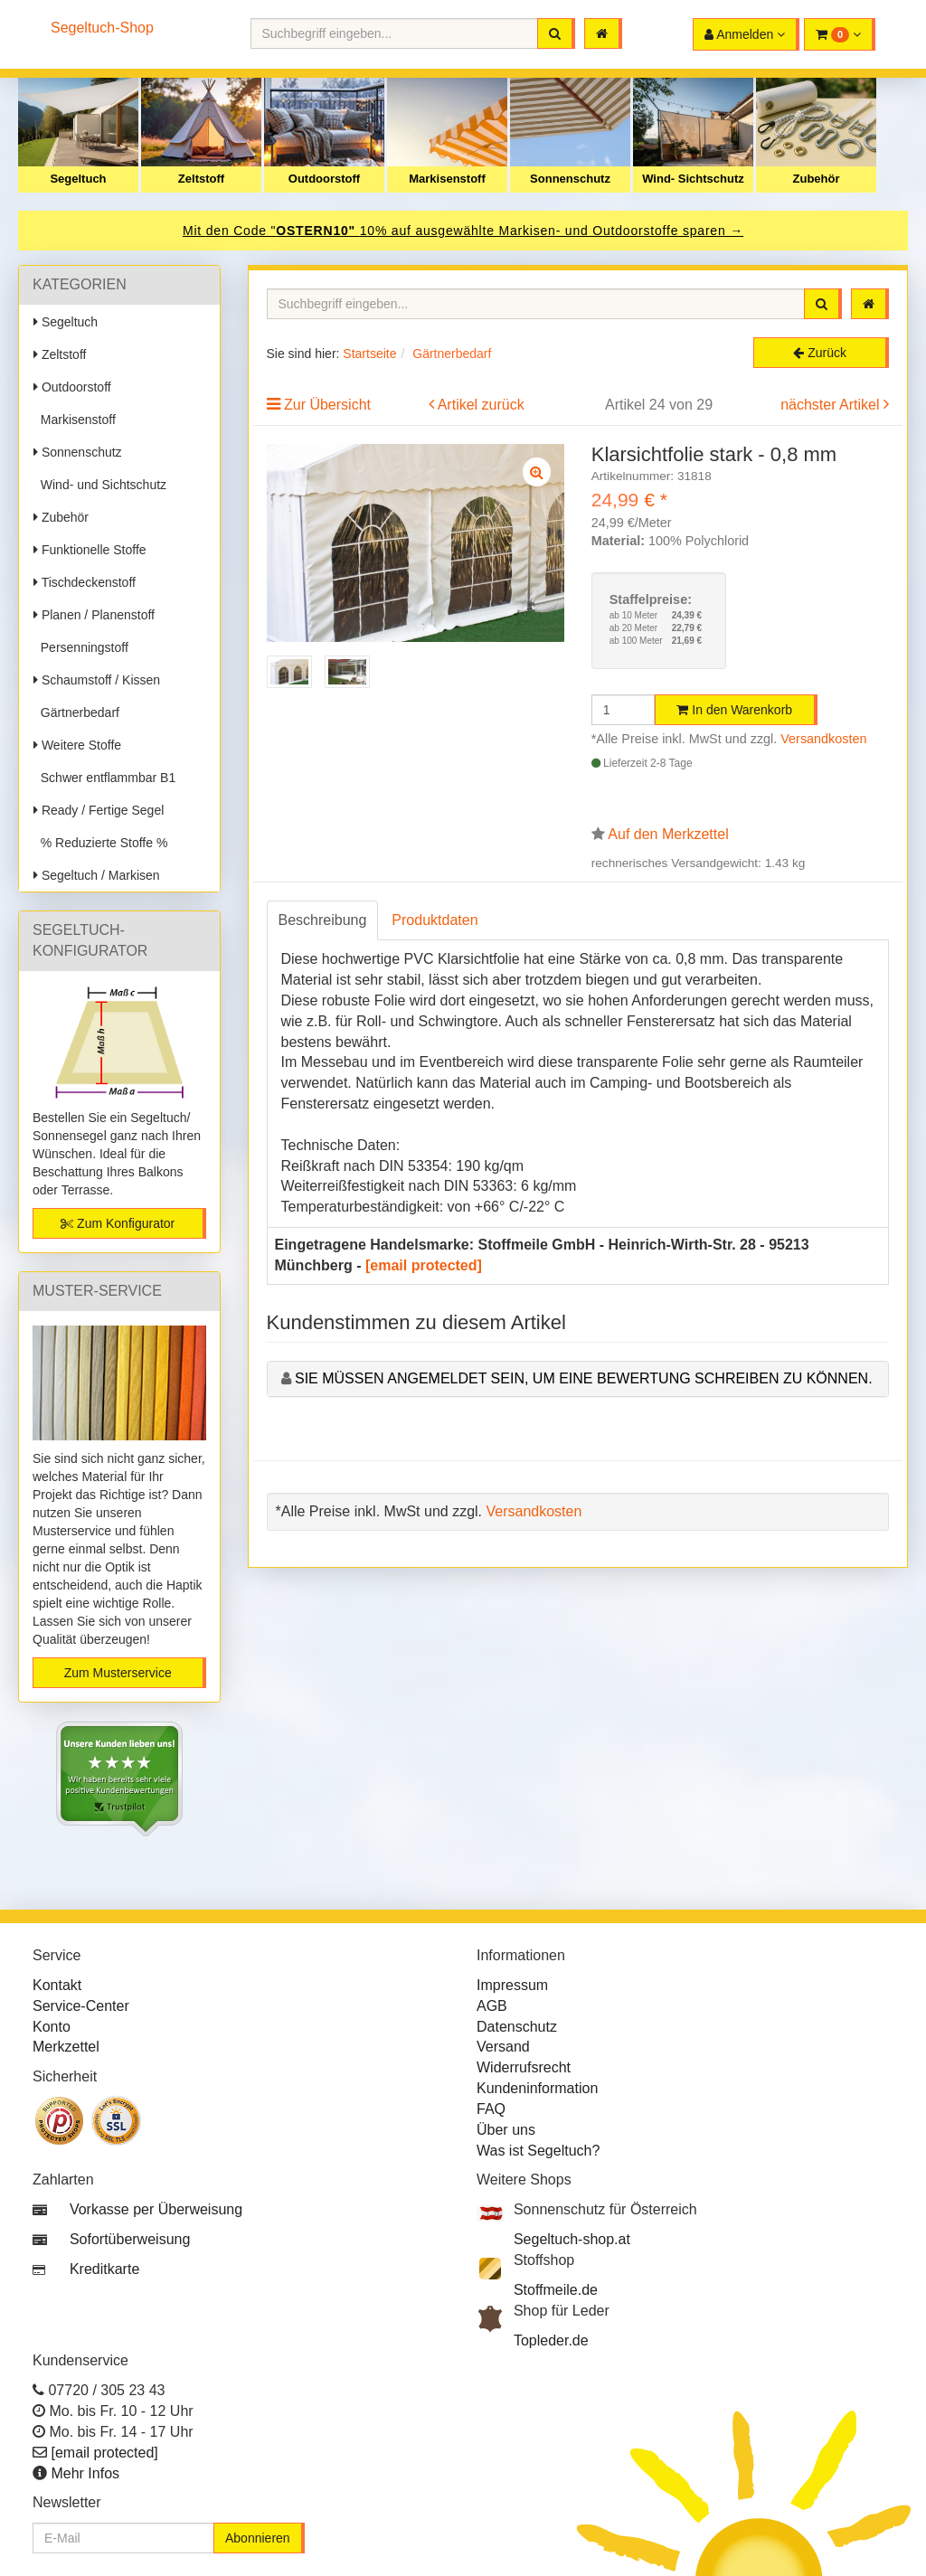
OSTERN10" (317, 230)
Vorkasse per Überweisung (156, 2209)
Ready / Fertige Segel (98, 810)
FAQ (491, 2109)
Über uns (506, 2129)
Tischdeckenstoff (84, 582)
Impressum (512, 1985)
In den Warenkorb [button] (734, 710)
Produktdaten (434, 920)
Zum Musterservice (118, 1672)
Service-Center (81, 2006)
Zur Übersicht (327, 404)
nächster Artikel (831, 404)
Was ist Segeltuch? (538, 2150)
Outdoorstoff (324, 178)
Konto (52, 2026)
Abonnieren (257, 2538)
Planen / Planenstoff (94, 615)
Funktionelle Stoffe (89, 550)
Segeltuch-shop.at (572, 2239)
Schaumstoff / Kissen (96, 680)
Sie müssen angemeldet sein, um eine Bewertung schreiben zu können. (584, 1378)
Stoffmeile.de (556, 2290)
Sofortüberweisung (130, 2239)
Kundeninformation (537, 2088)
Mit (194, 230)
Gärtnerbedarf (76, 712)
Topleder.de (551, 2340)
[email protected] (423, 1265)
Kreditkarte (104, 2269)
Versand (503, 2046)
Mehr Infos (85, 2473)
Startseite (369, 353)
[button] (839, 34)
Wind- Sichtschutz (693, 178)
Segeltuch (78, 178)
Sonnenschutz (570, 178)
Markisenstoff (447, 178)
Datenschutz (517, 2026)
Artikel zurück (481, 404)
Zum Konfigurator (118, 1223)
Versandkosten (823, 738)
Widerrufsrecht (524, 2067)
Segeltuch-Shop (102, 27)
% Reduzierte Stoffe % (100, 842)
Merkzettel (66, 2046)
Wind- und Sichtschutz (99, 484)
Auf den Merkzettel (668, 834)
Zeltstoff (201, 178)
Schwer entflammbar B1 (104, 777)
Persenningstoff (80, 647)
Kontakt (57, 1985)
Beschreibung (323, 920)
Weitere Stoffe (77, 745)
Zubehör (816, 178)
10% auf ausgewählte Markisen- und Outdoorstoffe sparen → (551, 230)
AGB (492, 2006)
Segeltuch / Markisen (96, 875)
